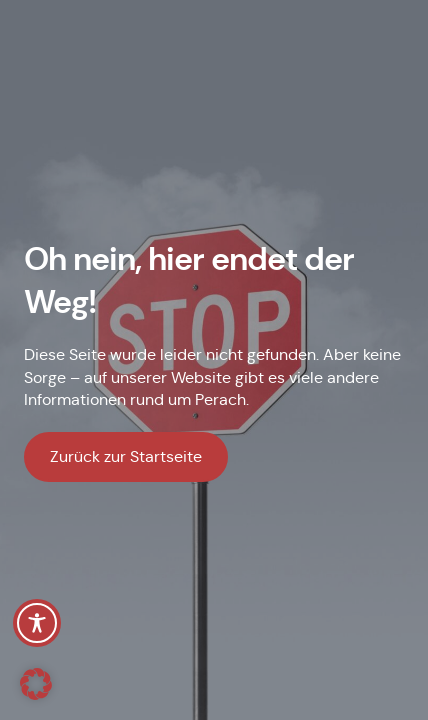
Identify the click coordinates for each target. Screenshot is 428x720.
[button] (36, 684)
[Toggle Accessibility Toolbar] (37, 623)
